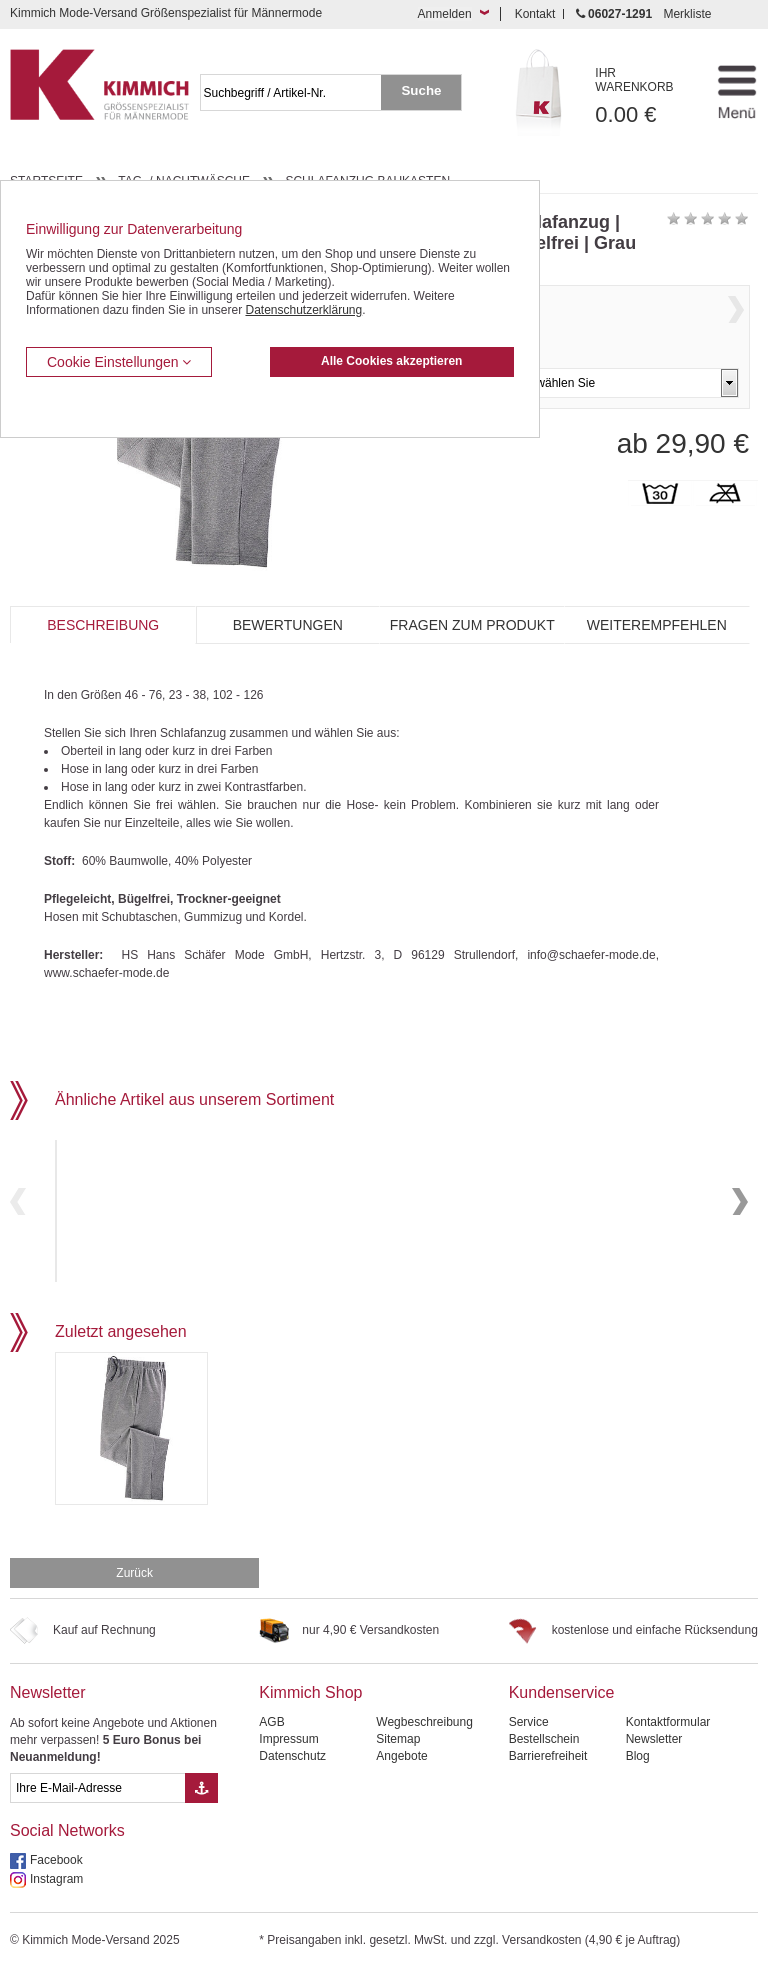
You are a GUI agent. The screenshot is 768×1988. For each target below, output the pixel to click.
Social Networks (67, 1845)
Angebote (401, 1771)
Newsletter (48, 1707)
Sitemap (398, 1754)
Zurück (134, 1588)
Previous (18, 1208)
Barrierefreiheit (548, 1771)
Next (736, 330)
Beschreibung (103, 625)
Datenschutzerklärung (303, 310)
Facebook (56, 1875)
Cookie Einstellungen (119, 362)
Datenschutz (292, 1771)
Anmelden (445, 14)
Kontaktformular (668, 1737)
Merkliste (687, 14)
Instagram (56, 1894)
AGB (271, 1737)
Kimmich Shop (310, 1707)
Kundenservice (562, 1707)
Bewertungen (288, 625)
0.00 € (645, 96)
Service (529, 1737)
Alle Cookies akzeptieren (391, 361)
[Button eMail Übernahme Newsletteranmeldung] (201, 1803)
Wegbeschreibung (424, 1737)
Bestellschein (544, 1754)
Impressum (288, 1754)
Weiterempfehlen (657, 625)
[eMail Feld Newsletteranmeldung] (97, 1803)
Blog (638, 1771)
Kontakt (535, 14)
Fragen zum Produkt (472, 625)
